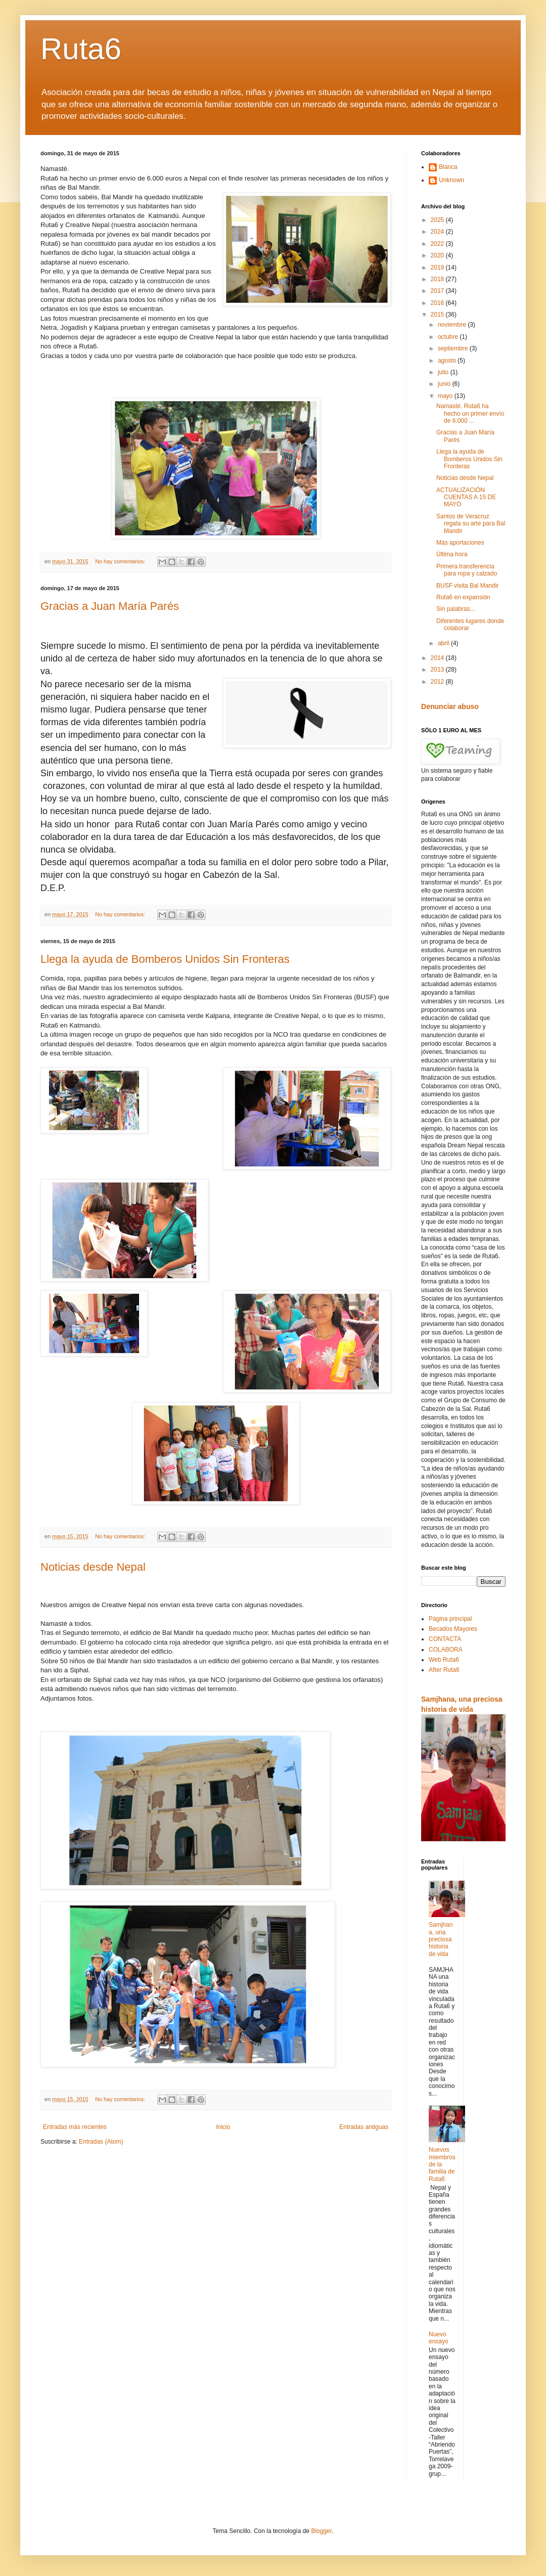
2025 (438, 220)
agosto (448, 360)
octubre (449, 336)
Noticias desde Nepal (93, 1567)
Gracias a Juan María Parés (109, 606)
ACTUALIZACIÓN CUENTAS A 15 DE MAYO (466, 497)
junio (445, 383)
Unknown (451, 180)
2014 (438, 657)
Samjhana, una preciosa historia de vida (440, 1939)
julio (444, 372)
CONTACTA (445, 1638)
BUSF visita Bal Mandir (467, 585)
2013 (438, 669)
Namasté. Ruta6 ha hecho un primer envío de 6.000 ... (470, 413)
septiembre (454, 348)
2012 (438, 681)
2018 (438, 279)
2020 (438, 255)
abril (444, 643)
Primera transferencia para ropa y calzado (466, 570)
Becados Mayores (453, 1628)
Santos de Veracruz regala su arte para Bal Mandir (470, 524)
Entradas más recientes (75, 2126)
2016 (438, 302)
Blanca (448, 166)
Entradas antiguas (363, 2126)
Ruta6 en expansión (463, 597)
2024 (438, 231)
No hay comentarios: (121, 561)
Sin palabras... (455, 608)
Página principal (450, 1618)
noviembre (453, 324)
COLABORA (446, 1649)
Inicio (223, 2126)
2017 (438, 290)
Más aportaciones (460, 542)
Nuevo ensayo (438, 2338)
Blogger (321, 2531)
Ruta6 (80, 49)
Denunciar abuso (450, 706)
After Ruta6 (444, 1669)
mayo (446, 395)
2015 (438, 314)
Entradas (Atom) (101, 2141)
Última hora (451, 554)
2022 (438, 243)
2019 (438, 267)
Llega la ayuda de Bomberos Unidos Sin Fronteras (165, 959)
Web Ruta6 (444, 1659)
